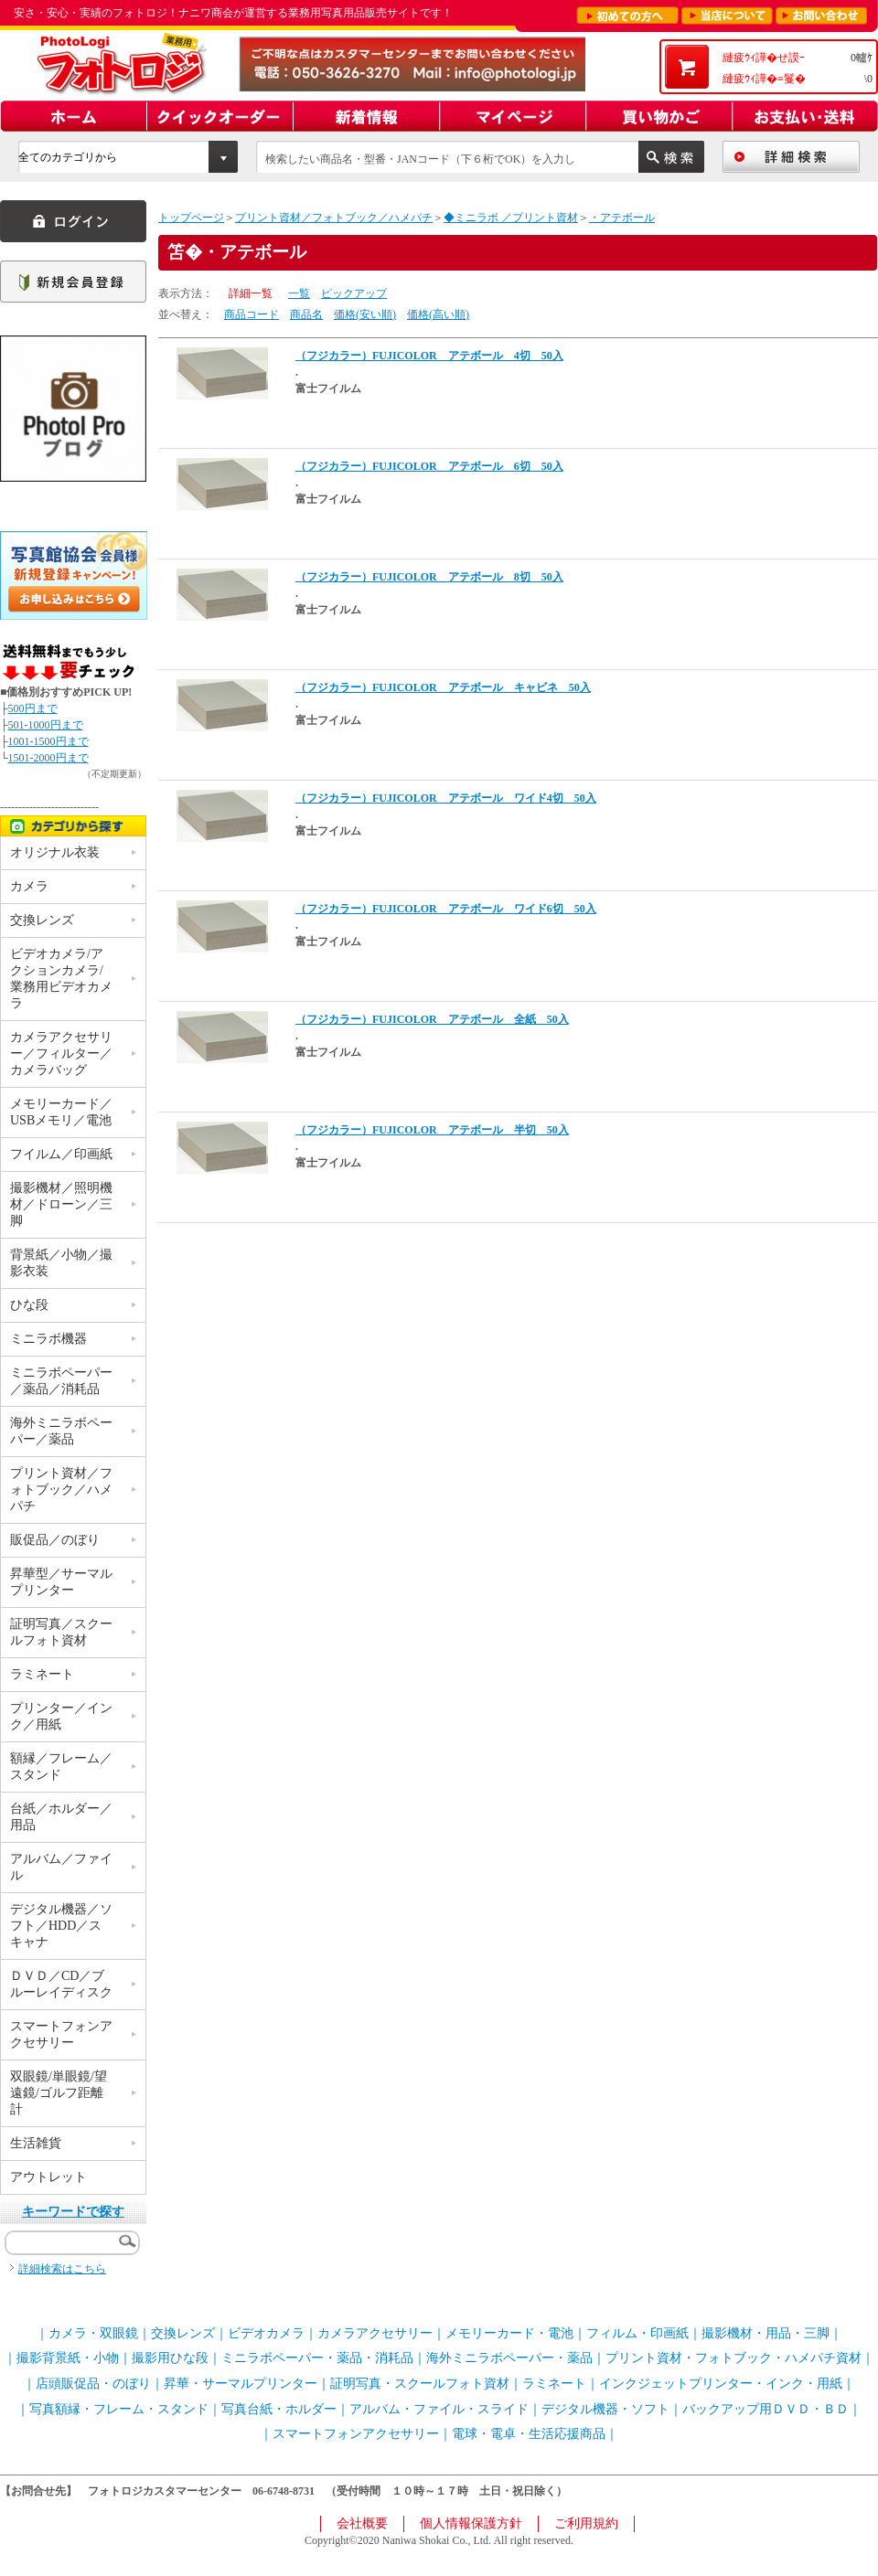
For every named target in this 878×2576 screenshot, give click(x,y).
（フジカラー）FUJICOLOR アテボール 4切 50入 (429, 355)
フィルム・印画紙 (637, 2333)
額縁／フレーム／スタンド (61, 1766)
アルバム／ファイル (61, 1867)
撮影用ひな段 (170, 2358)
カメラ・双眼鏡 (93, 2333)
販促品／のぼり (55, 1540)
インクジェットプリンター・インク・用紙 (720, 2383)
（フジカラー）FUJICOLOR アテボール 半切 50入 (432, 1129)
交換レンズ (42, 920)
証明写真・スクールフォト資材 (419, 2383)
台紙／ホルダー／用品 (61, 1817)
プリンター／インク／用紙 (61, 1716)
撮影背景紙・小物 (67, 2358)
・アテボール (622, 217)
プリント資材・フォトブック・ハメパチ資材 (733, 2358)
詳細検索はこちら (62, 2268)
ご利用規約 (586, 2523)
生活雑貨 (35, 2143)
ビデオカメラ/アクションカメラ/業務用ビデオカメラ (61, 978)
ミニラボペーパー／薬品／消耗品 (61, 1381)
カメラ (29, 886)
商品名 (306, 314)
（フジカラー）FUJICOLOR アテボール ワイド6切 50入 (445, 908)
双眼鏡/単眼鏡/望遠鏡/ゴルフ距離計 (58, 2093)
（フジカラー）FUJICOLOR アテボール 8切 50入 (429, 576)
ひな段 (29, 1305)
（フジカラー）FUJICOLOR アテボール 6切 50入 (429, 466)
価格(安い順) (365, 314)
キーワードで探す (73, 2212)
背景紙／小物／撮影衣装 (61, 1263)
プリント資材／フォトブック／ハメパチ (334, 217)
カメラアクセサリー (375, 2333)
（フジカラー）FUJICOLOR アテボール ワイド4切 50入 (445, 798)
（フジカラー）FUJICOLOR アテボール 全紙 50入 (432, 1019)
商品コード (251, 314)
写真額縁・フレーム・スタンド (119, 2409)
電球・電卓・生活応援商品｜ (535, 2434)
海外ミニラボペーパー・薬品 (509, 2358)
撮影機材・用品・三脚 (765, 2333)
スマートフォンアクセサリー (61, 2034)
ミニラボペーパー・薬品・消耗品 (317, 2358)
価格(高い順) (438, 314)
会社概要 (362, 2523)
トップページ (191, 217)
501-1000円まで (45, 725)
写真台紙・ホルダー (279, 2409)
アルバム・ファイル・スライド (439, 2409)
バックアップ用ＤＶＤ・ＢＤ (765, 2409)
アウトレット (48, 2177)
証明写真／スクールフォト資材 (61, 1632)
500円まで (33, 708)
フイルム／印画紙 (61, 1154)
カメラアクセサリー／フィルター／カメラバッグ (61, 1053)
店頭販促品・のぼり (93, 2383)
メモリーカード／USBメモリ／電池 (61, 1112)
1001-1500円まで (48, 741)
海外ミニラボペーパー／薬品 (61, 1431)
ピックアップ (354, 293)
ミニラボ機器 (48, 1339)
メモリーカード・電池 (509, 2333)
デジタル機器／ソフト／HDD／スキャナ (61, 1925)
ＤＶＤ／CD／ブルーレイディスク (61, 1984)
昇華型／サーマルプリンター (61, 1582)
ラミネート (42, 1674)
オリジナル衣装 (55, 852)
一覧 (299, 293)
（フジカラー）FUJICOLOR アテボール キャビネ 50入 (443, 687)
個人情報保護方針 (471, 2523)
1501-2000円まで (48, 757)
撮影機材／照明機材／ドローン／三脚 (61, 1204)
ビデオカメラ (266, 2333)
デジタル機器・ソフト (605, 2409)
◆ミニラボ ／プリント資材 (511, 217)
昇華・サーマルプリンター (240, 2383)
